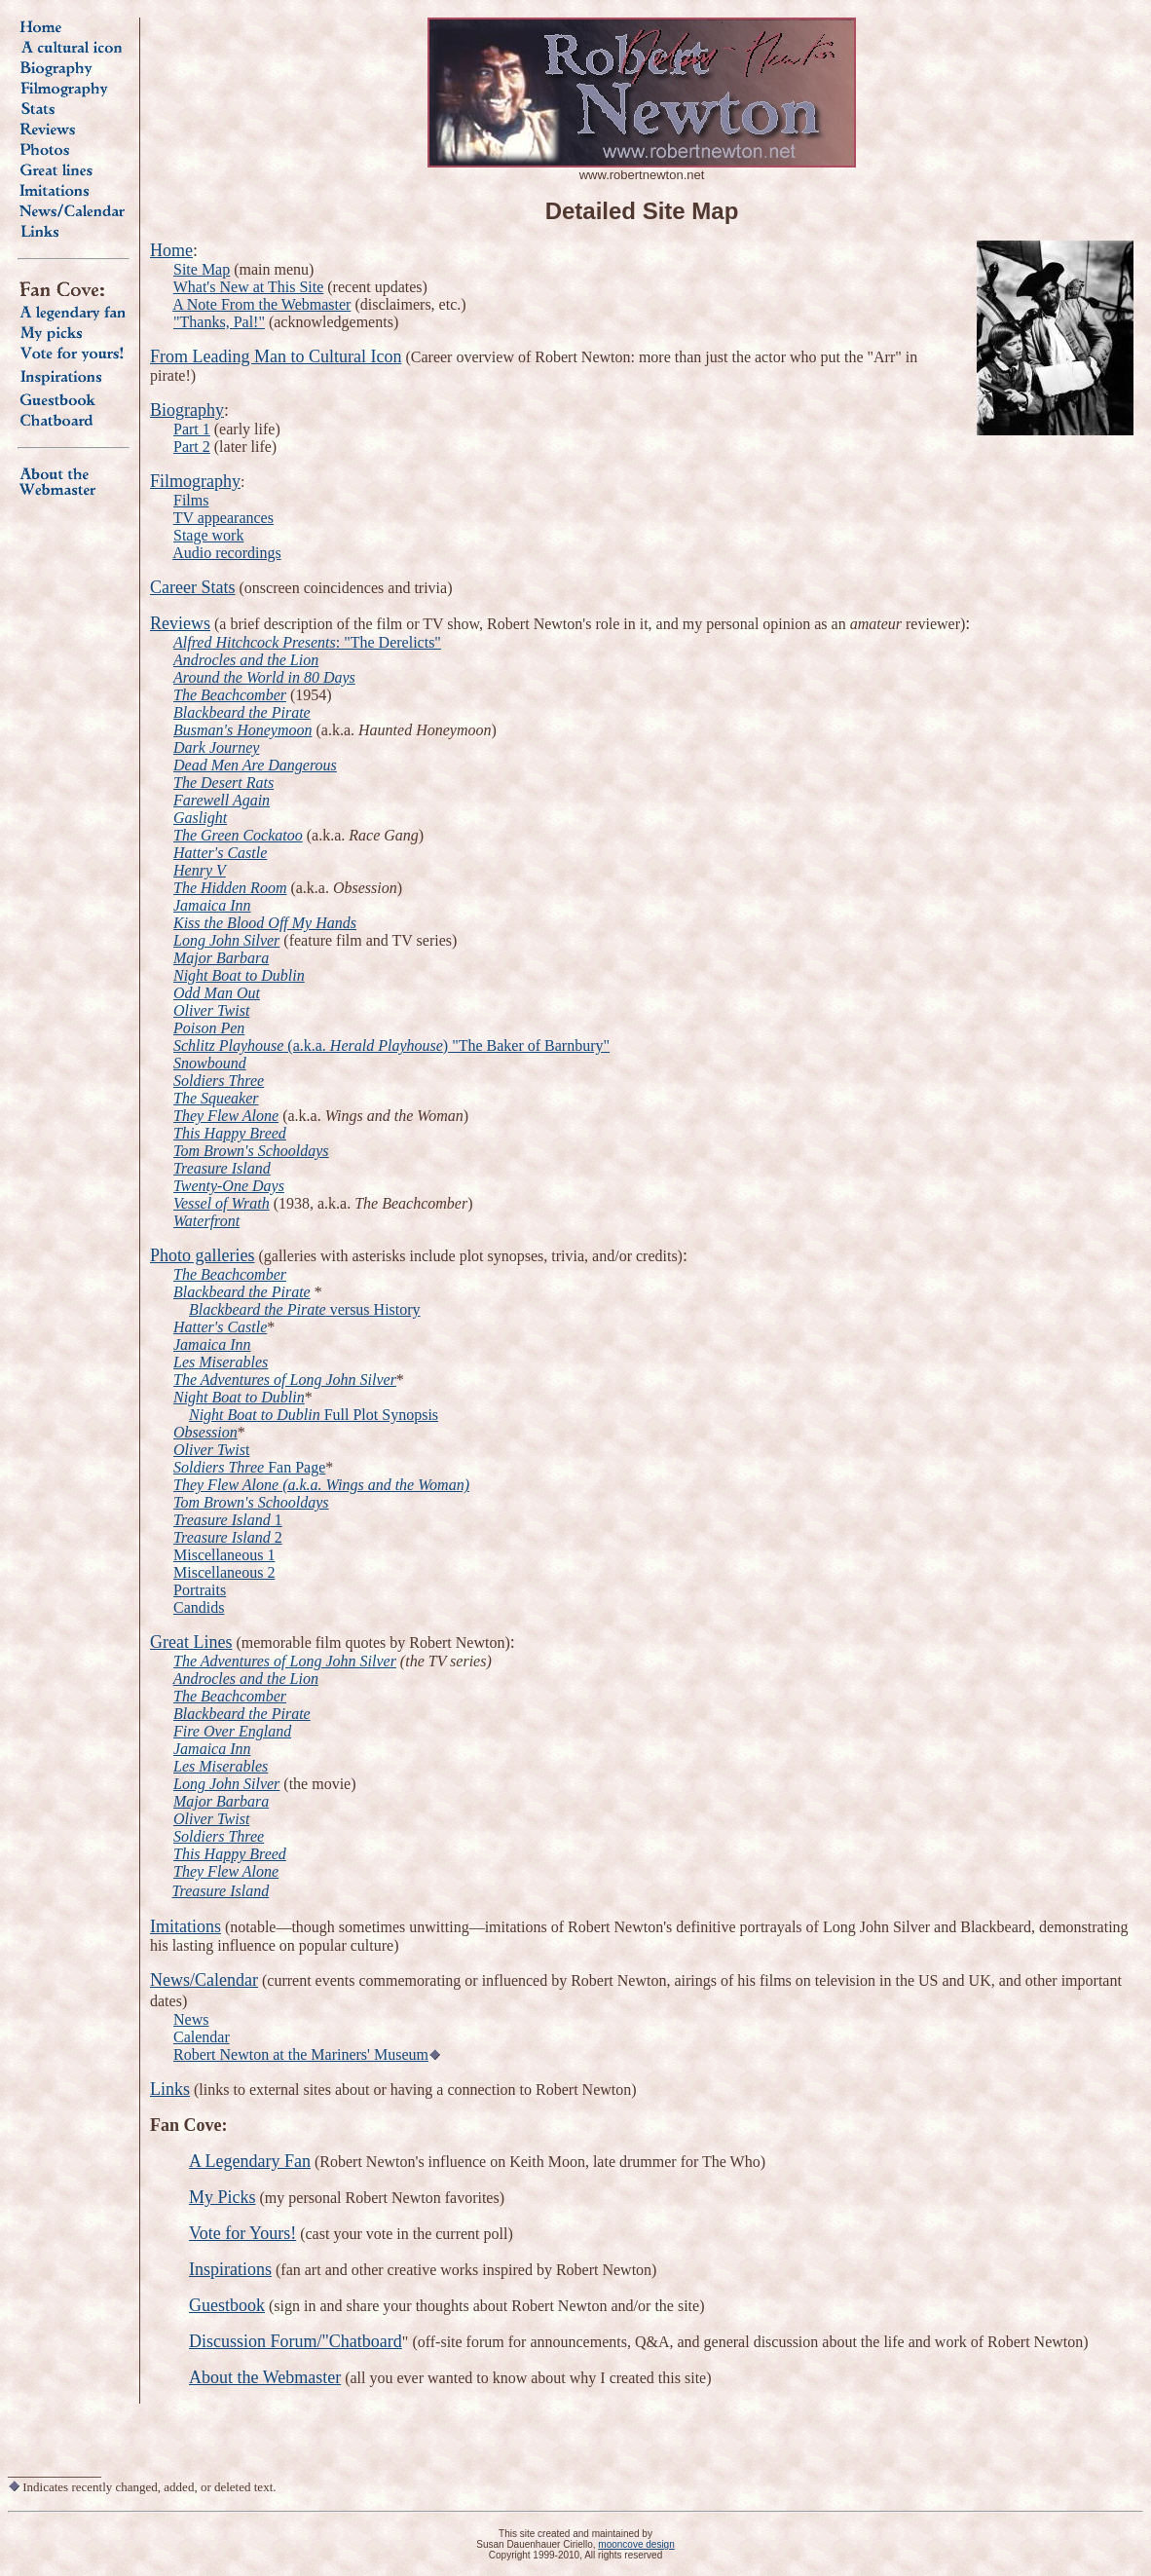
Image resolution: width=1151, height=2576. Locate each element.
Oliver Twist (211, 1819)
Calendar (201, 2037)
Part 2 (191, 446)
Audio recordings (226, 552)
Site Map (201, 269)
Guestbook (227, 2305)
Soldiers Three (218, 1836)
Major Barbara (221, 1801)
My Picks (222, 2197)
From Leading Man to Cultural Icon (275, 356)
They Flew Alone (225, 1871)
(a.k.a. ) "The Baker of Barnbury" (391, 1045)
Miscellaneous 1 (224, 1555)
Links (170, 2089)
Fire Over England (232, 1731)
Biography (187, 410)
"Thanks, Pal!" (219, 322)
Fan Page (249, 1467)
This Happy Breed (229, 1854)
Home (171, 250)
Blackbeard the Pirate (257, 1309)
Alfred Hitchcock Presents (254, 642)
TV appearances (223, 517)
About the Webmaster (265, 2377)
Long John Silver (226, 1783)
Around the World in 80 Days (264, 677)
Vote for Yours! (242, 2233)
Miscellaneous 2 (224, 1572)
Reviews (180, 623)
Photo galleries (202, 1255)
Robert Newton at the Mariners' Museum (300, 2054)
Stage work (208, 535)
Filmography (195, 481)
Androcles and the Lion (245, 660)
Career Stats (192, 587)
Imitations (185, 1926)
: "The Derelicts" (388, 642)
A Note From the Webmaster (261, 304)
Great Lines (191, 1642)
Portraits (199, 1590)
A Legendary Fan (250, 2161)
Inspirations (230, 2269)
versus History (373, 1309)
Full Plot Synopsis (379, 1414)
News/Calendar (204, 1980)
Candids (198, 1607)
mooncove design (636, 2544)
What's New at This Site (248, 287)
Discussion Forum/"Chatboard (295, 2341)
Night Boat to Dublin (254, 1414)
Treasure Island (221, 1891)
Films (190, 500)
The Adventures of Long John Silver (284, 1661)
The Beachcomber (229, 1696)
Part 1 (191, 429)
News (190, 2019)
